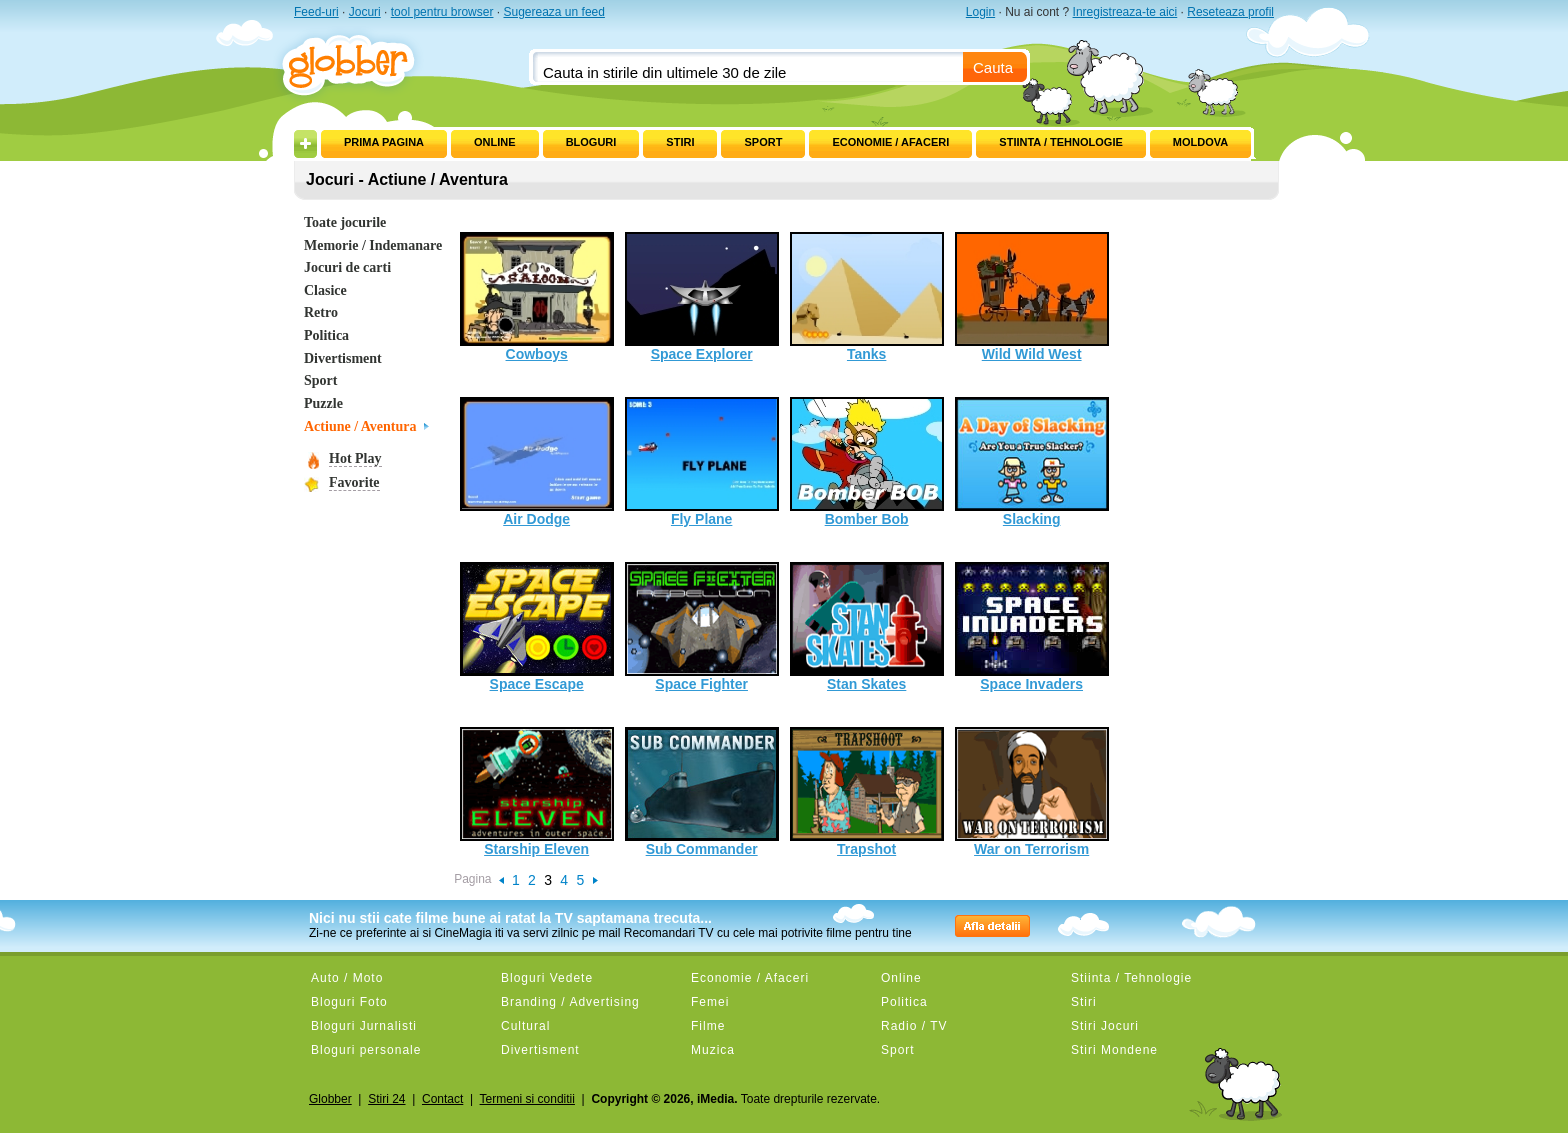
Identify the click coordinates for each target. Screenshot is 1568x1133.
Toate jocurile (345, 222)
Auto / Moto (347, 978)
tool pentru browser (442, 12)
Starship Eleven (537, 792)
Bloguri (591, 142)
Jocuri (365, 12)
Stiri (680, 142)
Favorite (354, 482)
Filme (708, 1026)
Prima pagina (384, 142)
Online (495, 142)
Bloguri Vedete (547, 978)
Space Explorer (702, 297)
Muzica (713, 1050)
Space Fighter (702, 627)
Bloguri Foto (349, 1002)
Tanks (867, 297)
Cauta (993, 67)
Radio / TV (914, 1026)
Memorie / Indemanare (373, 245)
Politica (326, 335)
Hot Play (355, 458)
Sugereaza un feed (553, 12)
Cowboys (537, 297)
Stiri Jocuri (1105, 1026)
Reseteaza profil (1230, 12)
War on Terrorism (1032, 792)
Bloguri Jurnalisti (364, 1026)
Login (980, 12)
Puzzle (323, 403)
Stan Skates (867, 627)
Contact (442, 1099)
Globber (330, 1099)
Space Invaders (1032, 627)
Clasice (325, 290)
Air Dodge (537, 462)
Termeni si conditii (527, 1099)
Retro (321, 312)
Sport (763, 142)
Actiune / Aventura (360, 426)
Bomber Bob (867, 462)
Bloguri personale (366, 1050)
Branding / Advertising (570, 1002)
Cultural (525, 1026)
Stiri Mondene (1114, 1050)
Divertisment (343, 358)
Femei (710, 1002)
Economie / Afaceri (890, 142)
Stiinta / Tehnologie (1060, 142)
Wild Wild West (1032, 297)
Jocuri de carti (347, 267)
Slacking (1032, 462)
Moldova (1200, 142)
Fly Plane (702, 462)
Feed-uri (316, 12)
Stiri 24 (386, 1099)
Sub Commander (702, 792)
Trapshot (867, 792)
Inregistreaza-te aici (1125, 12)
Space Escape (537, 627)
